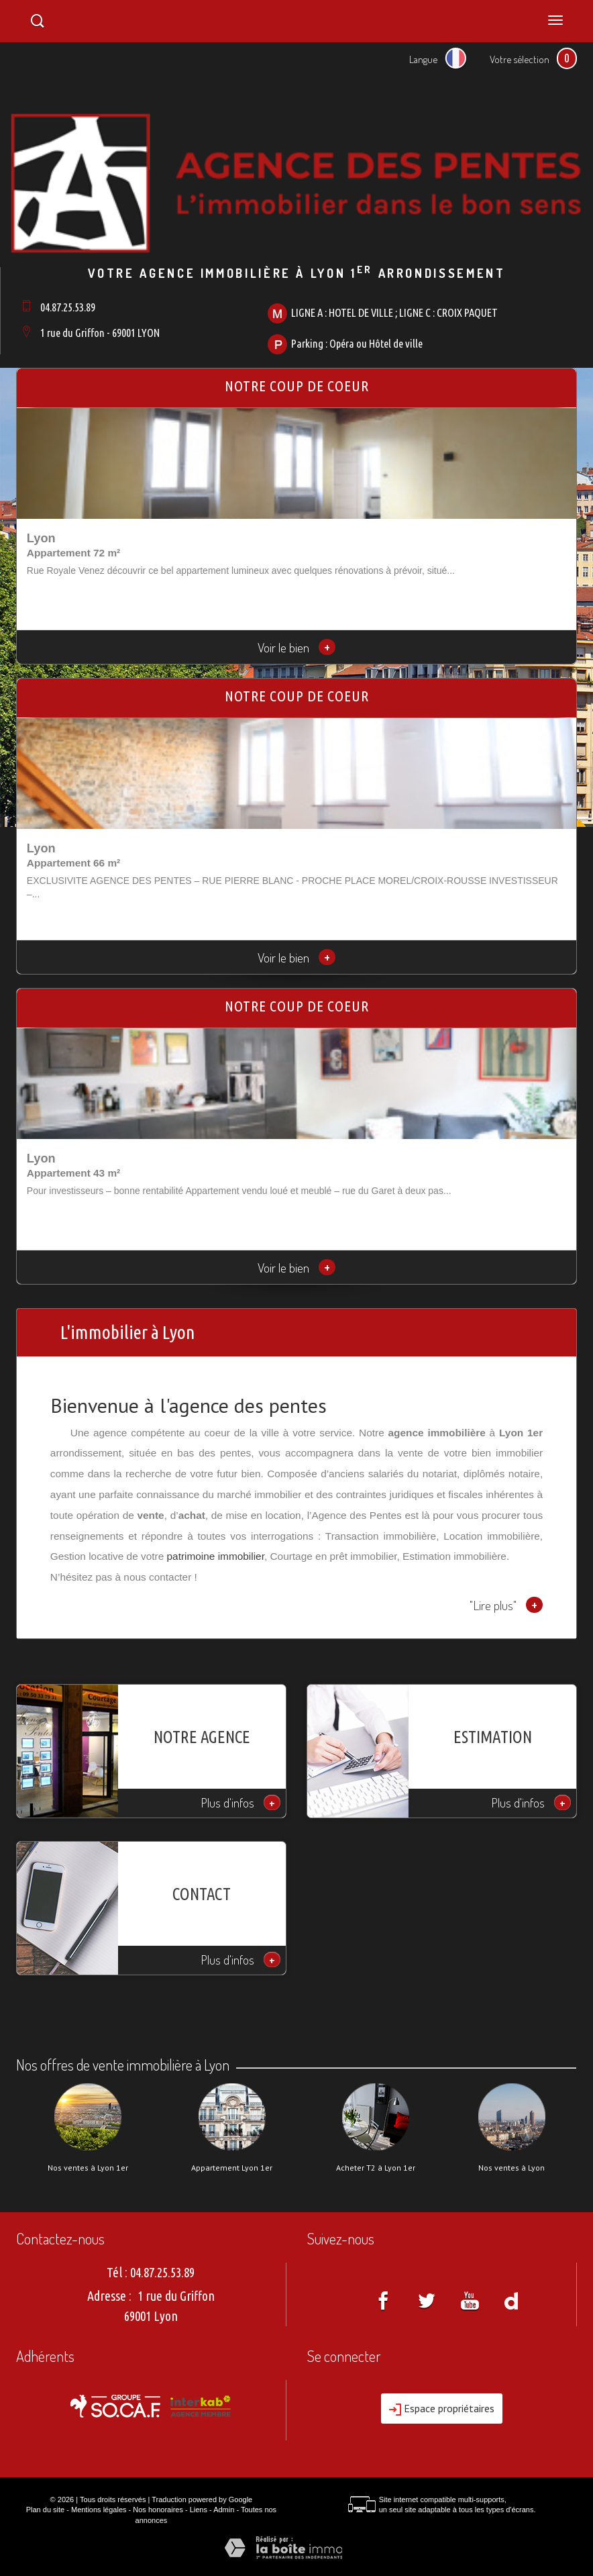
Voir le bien (296, 647)
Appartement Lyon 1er (231, 2168)
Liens (198, 2510)
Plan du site (45, 2510)
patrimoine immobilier (215, 1556)
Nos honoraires (158, 2510)
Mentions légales (99, 2510)
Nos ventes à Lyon (511, 2168)
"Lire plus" (506, 1605)
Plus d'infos (240, 1802)
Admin (223, 2510)
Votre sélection (519, 59)
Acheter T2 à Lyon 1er (375, 2168)
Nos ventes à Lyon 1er (88, 2168)
